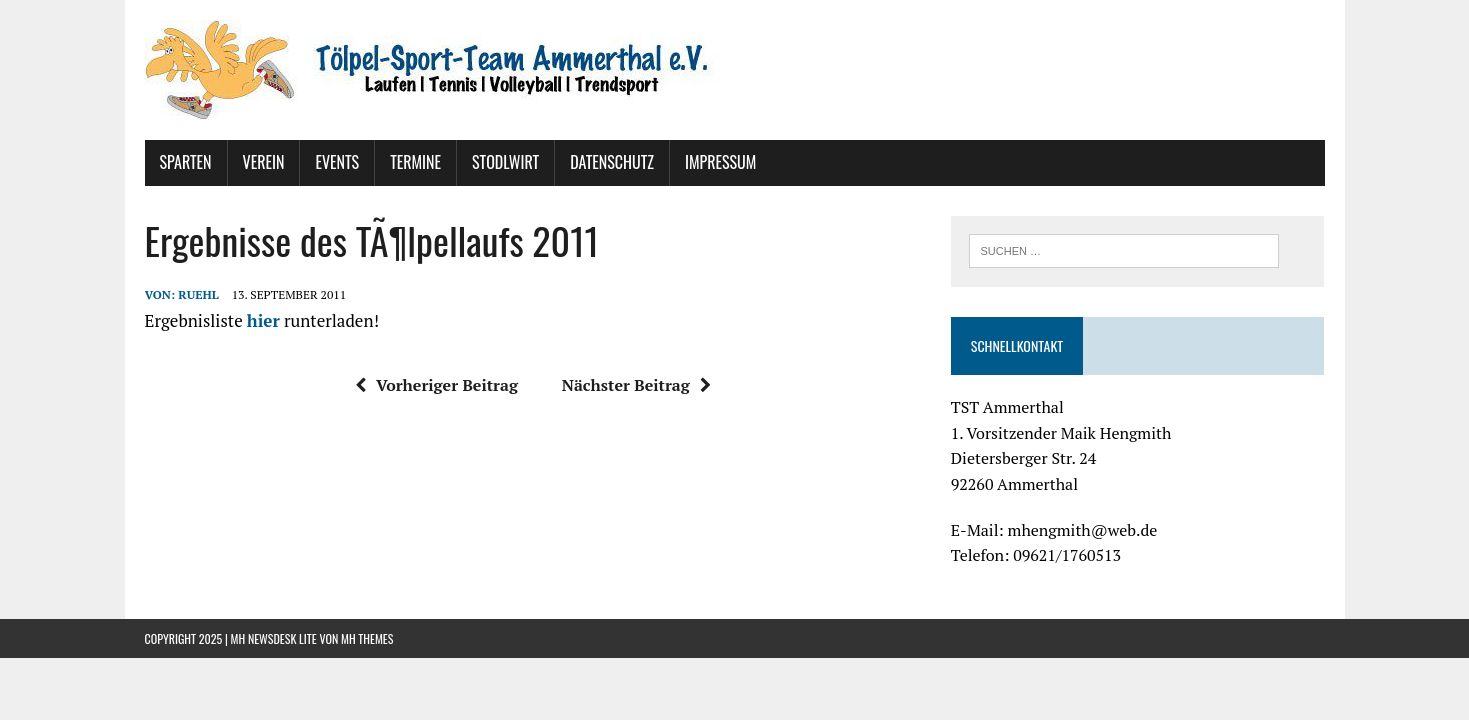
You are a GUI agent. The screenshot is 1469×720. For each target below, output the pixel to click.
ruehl (198, 294)
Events (337, 162)
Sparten (186, 162)
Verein (264, 162)
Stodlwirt (505, 162)
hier (263, 320)
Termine (415, 162)
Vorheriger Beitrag (436, 385)
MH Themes (367, 638)
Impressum (720, 162)
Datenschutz (612, 162)
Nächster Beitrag (636, 385)
